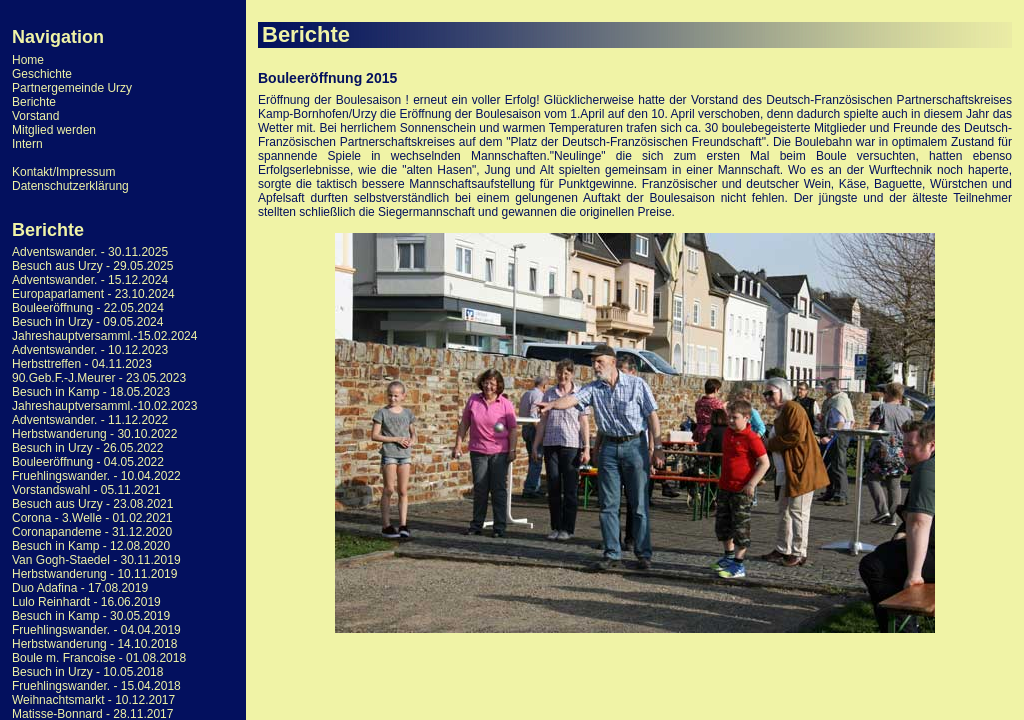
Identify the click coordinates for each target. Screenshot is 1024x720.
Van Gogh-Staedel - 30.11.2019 (96, 560)
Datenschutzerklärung (70, 186)
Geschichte (42, 74)
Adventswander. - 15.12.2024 (90, 280)
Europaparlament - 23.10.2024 (93, 294)
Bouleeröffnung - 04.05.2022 (88, 462)
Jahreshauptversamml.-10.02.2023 (104, 406)
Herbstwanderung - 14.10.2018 (94, 644)
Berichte (34, 102)
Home (28, 60)
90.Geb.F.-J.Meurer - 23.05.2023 (99, 378)
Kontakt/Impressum (63, 172)
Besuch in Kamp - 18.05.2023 (91, 392)
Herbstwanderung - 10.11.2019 (94, 574)
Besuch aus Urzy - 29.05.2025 (92, 266)
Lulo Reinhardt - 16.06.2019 (86, 602)
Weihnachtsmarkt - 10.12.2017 (93, 700)
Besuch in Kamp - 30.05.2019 (91, 616)
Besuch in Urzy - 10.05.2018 (87, 672)
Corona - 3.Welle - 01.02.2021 (92, 518)
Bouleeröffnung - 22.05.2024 (88, 308)
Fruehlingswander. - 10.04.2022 (96, 476)
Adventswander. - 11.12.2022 (90, 420)
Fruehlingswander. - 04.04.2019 (96, 630)
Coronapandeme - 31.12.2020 (92, 532)
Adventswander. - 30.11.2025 (90, 252)
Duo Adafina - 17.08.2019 (80, 588)
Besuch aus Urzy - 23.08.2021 (92, 504)
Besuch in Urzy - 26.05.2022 (87, 448)
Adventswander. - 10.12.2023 (90, 350)
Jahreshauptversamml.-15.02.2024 (104, 336)
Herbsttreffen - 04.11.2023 (82, 364)
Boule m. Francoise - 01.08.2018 (99, 658)
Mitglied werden (54, 130)
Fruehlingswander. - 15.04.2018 (96, 686)
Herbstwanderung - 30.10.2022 (94, 434)
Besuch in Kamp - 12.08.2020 (91, 546)
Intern (27, 144)
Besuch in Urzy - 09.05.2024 (87, 322)
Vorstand (35, 116)
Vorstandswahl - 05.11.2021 (86, 490)
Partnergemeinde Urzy (72, 88)
